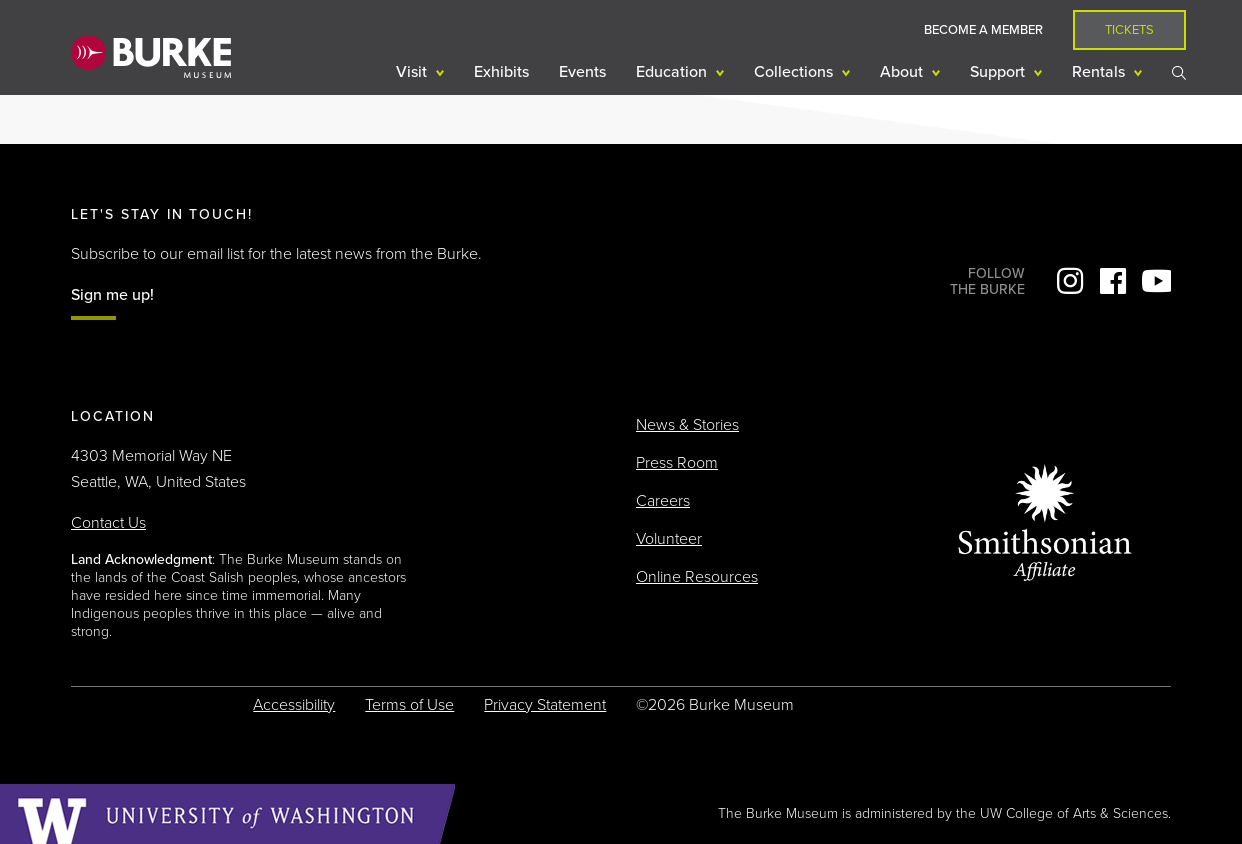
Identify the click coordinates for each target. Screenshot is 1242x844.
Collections (795, 72)
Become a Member (983, 30)
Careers (663, 501)
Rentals (1100, 72)
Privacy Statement (545, 705)
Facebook (1113, 281)
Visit (413, 72)
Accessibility (294, 705)
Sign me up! (112, 295)
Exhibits (501, 72)
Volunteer (669, 539)
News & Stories (687, 425)
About (903, 72)
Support (999, 72)
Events (582, 72)
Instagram (1070, 281)
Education (673, 72)
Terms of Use (409, 705)
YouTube (1156, 281)
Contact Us (108, 523)
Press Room (677, 463)
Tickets (1129, 30)
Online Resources (697, 577)
